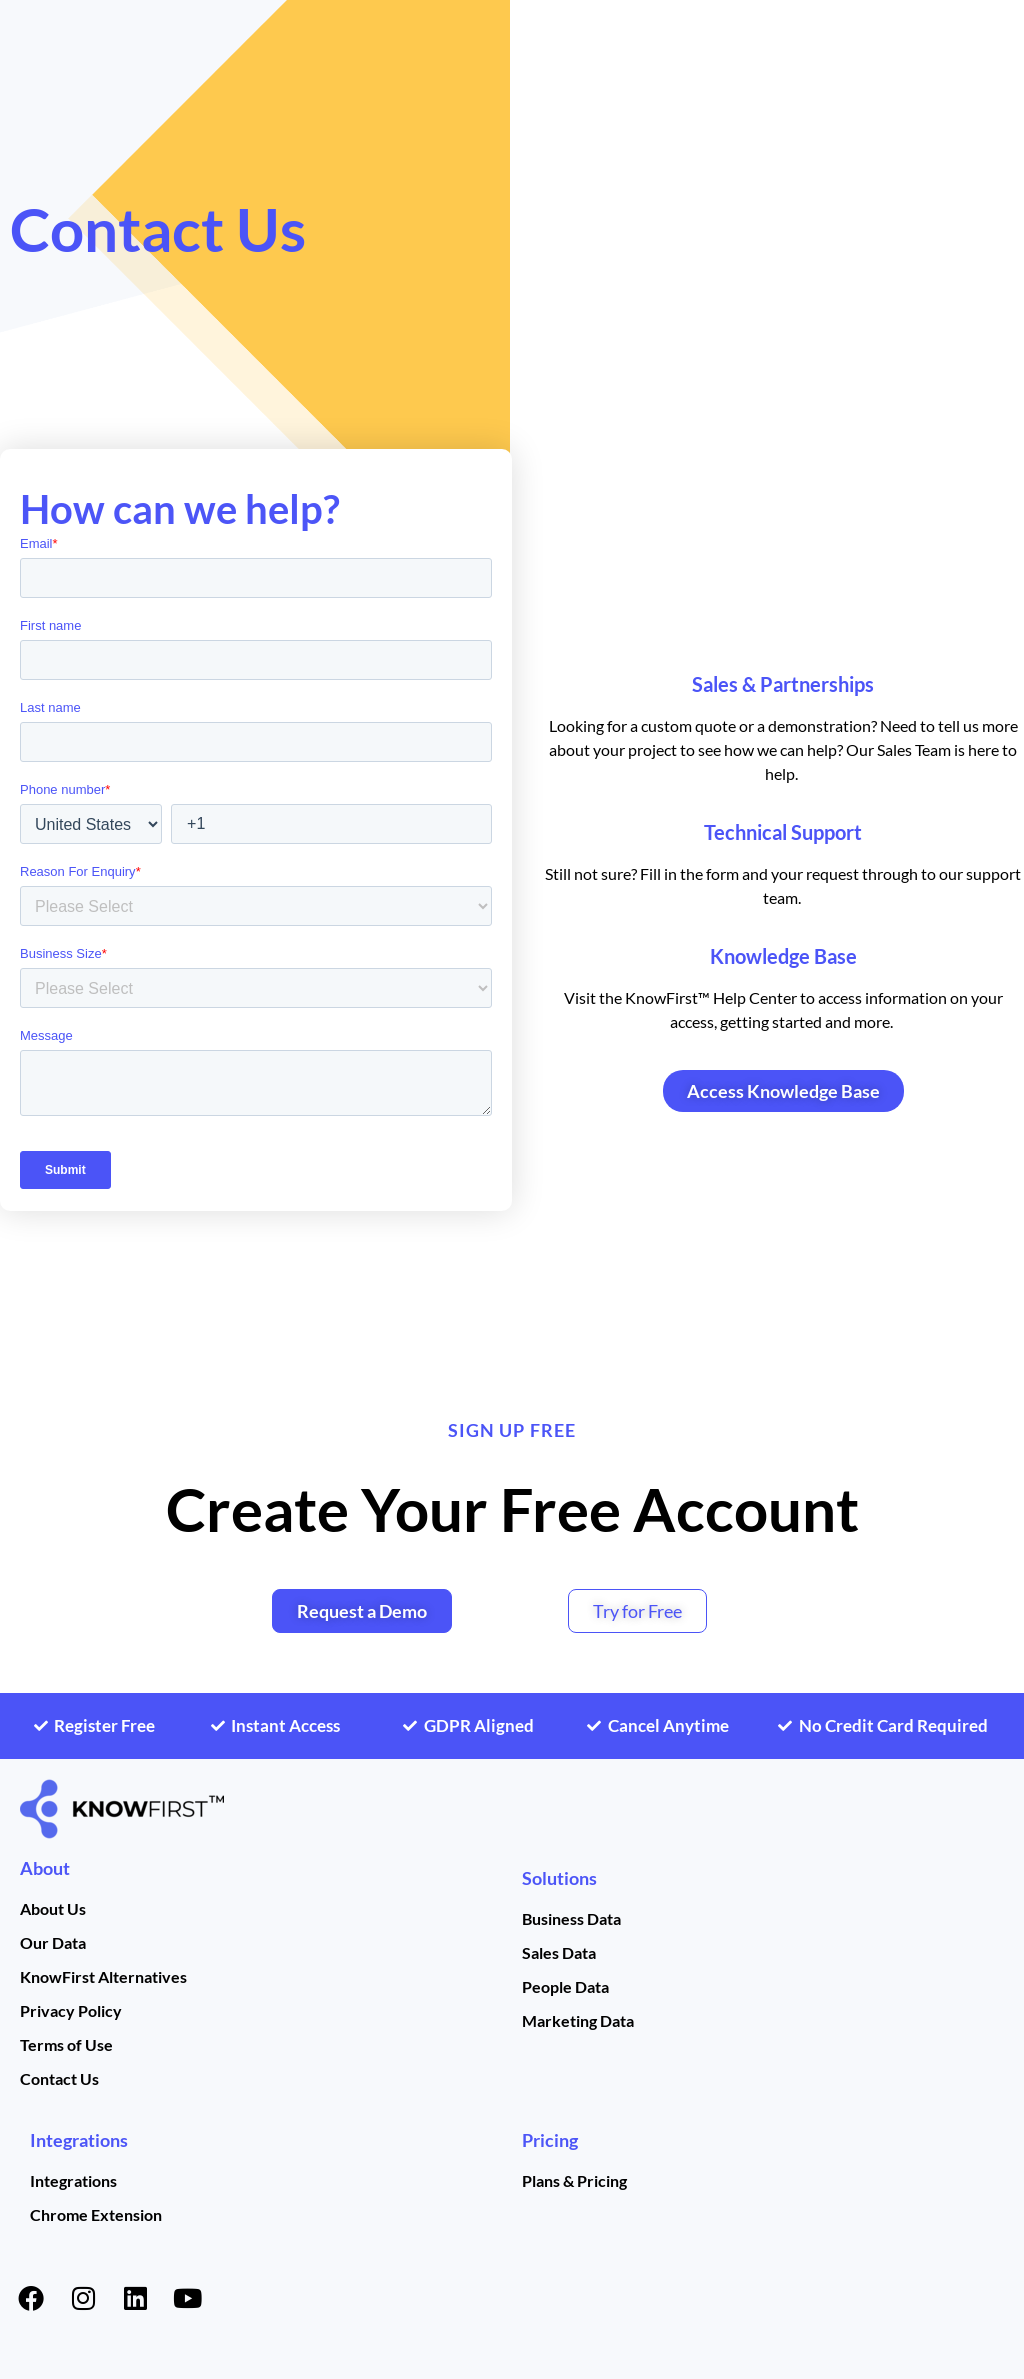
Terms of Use (66, 2044)
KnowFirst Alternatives (103, 1976)
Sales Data (559, 1952)
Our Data (53, 1942)
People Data (565, 1986)
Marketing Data (578, 2020)
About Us (53, 1908)
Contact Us (59, 2078)
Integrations (79, 2140)
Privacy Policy (71, 2010)
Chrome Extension (96, 2214)
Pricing (550, 2140)
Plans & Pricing (574, 2180)
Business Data (571, 1918)
